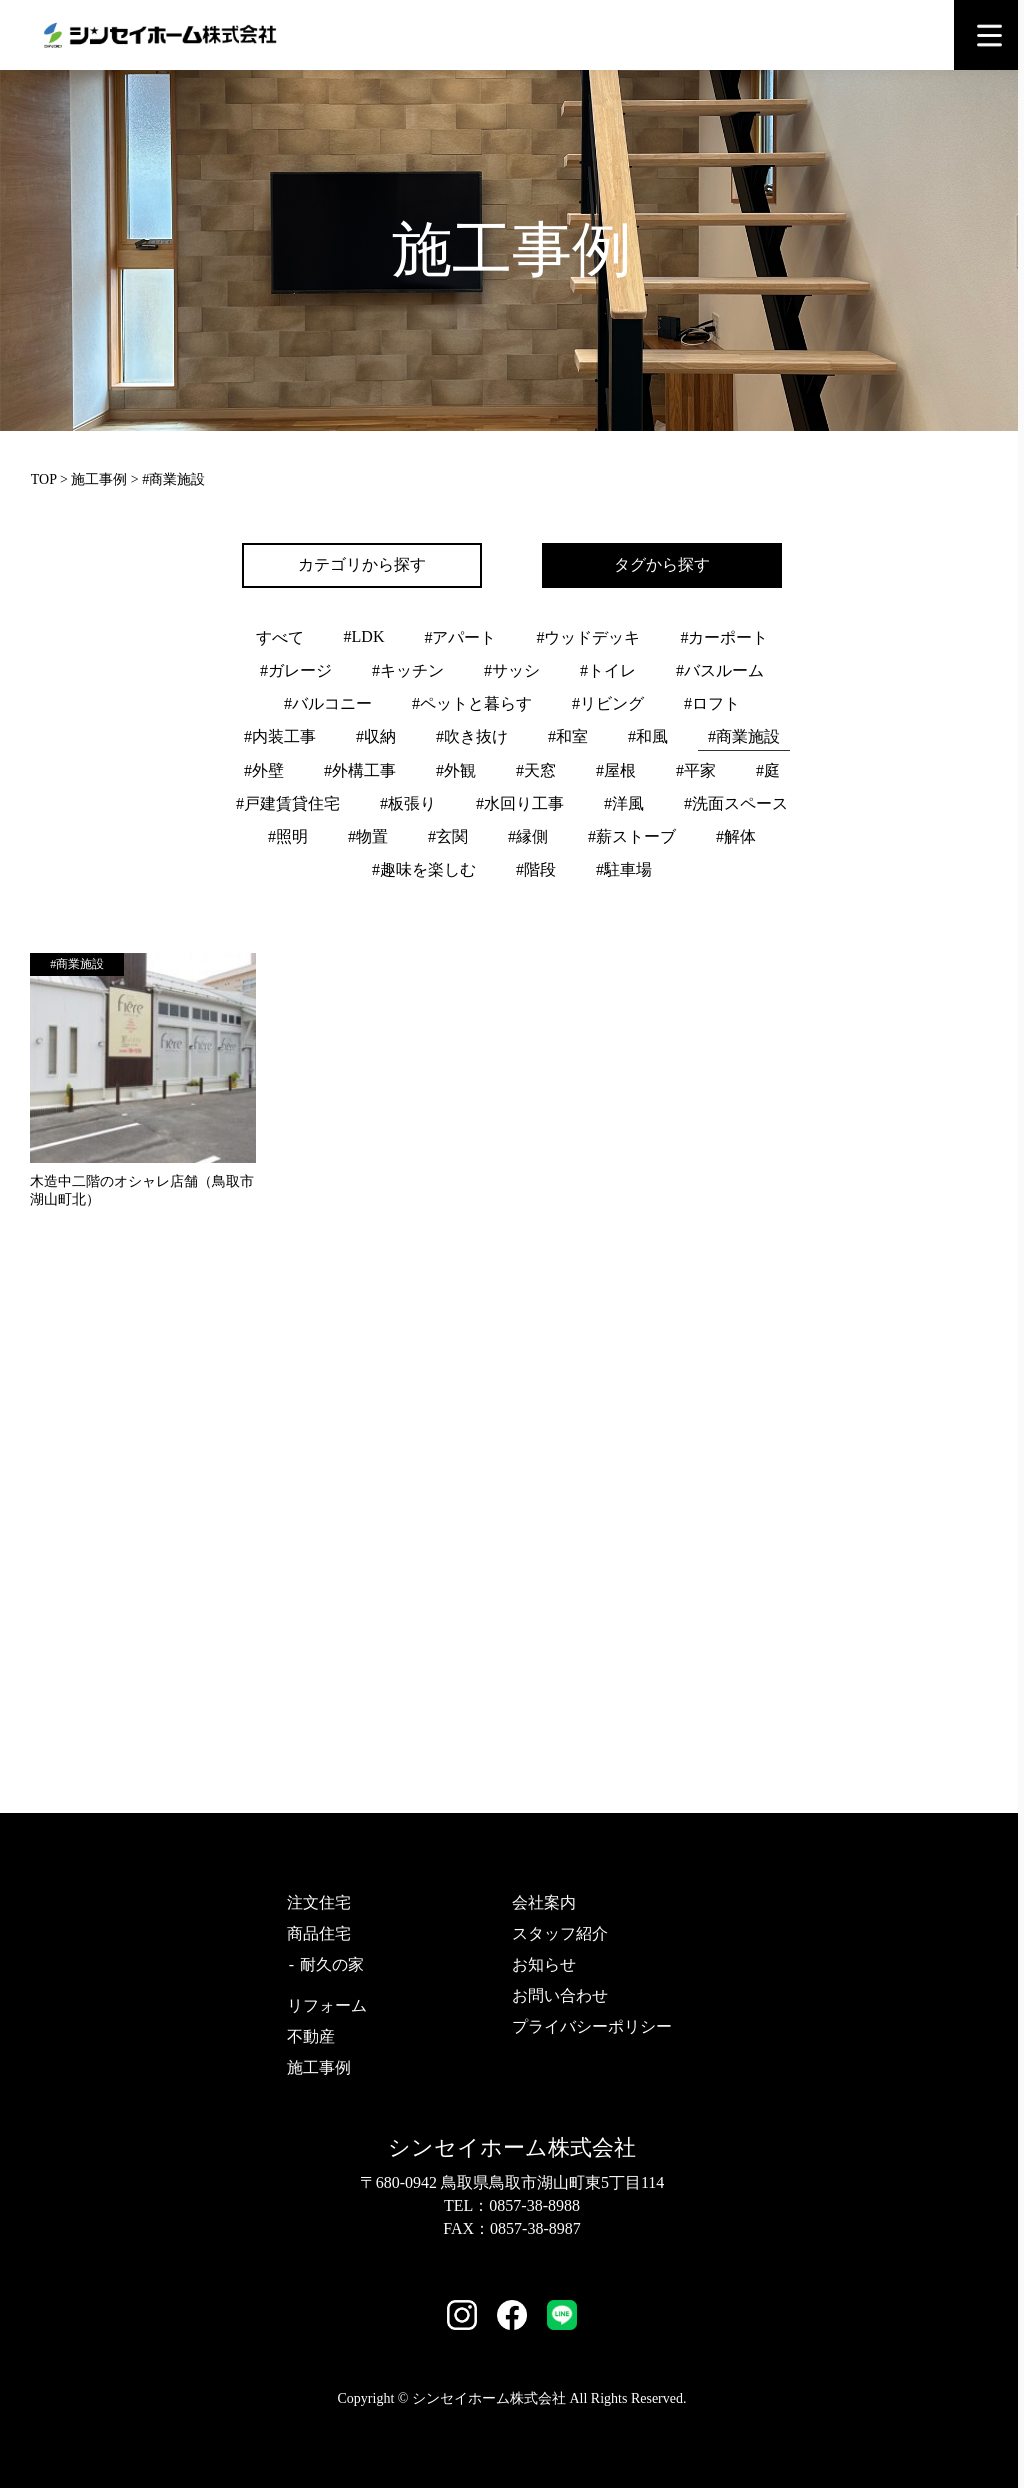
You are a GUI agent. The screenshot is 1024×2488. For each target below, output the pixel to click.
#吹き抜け (472, 736)
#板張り (408, 803)
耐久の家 (332, 1964)
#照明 (288, 836)
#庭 (768, 770)
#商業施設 (744, 736)
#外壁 (264, 770)
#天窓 (536, 770)
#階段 (536, 869)
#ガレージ (296, 670)
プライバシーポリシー (592, 2026)
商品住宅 (319, 1933)
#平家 (696, 770)
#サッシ (512, 670)
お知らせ (544, 1964)
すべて (280, 637)
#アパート (460, 637)
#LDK (364, 636)
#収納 (376, 736)
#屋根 (616, 770)
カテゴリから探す (362, 564)
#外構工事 (360, 770)
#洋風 (624, 803)
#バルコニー (328, 703)
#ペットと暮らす (472, 703)
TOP (44, 479)
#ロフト (712, 703)
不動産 (311, 2036)
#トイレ (608, 670)
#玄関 (448, 836)
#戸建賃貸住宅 (288, 803)
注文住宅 (319, 1902)
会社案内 (544, 1902)
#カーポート (724, 637)
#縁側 (528, 836)
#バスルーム (720, 670)
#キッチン (408, 670)
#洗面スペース (736, 803)
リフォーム (327, 2005)
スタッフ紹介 (560, 1933)
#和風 (648, 736)
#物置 (368, 836)
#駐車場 (624, 869)
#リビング (608, 703)
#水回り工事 (520, 803)
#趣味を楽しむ (424, 869)
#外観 (456, 770)
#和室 (568, 736)
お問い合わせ (560, 1995)
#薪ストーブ (632, 836)
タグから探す (662, 564)
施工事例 (99, 479)
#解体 (736, 836)
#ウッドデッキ (588, 637)
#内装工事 (280, 736)
